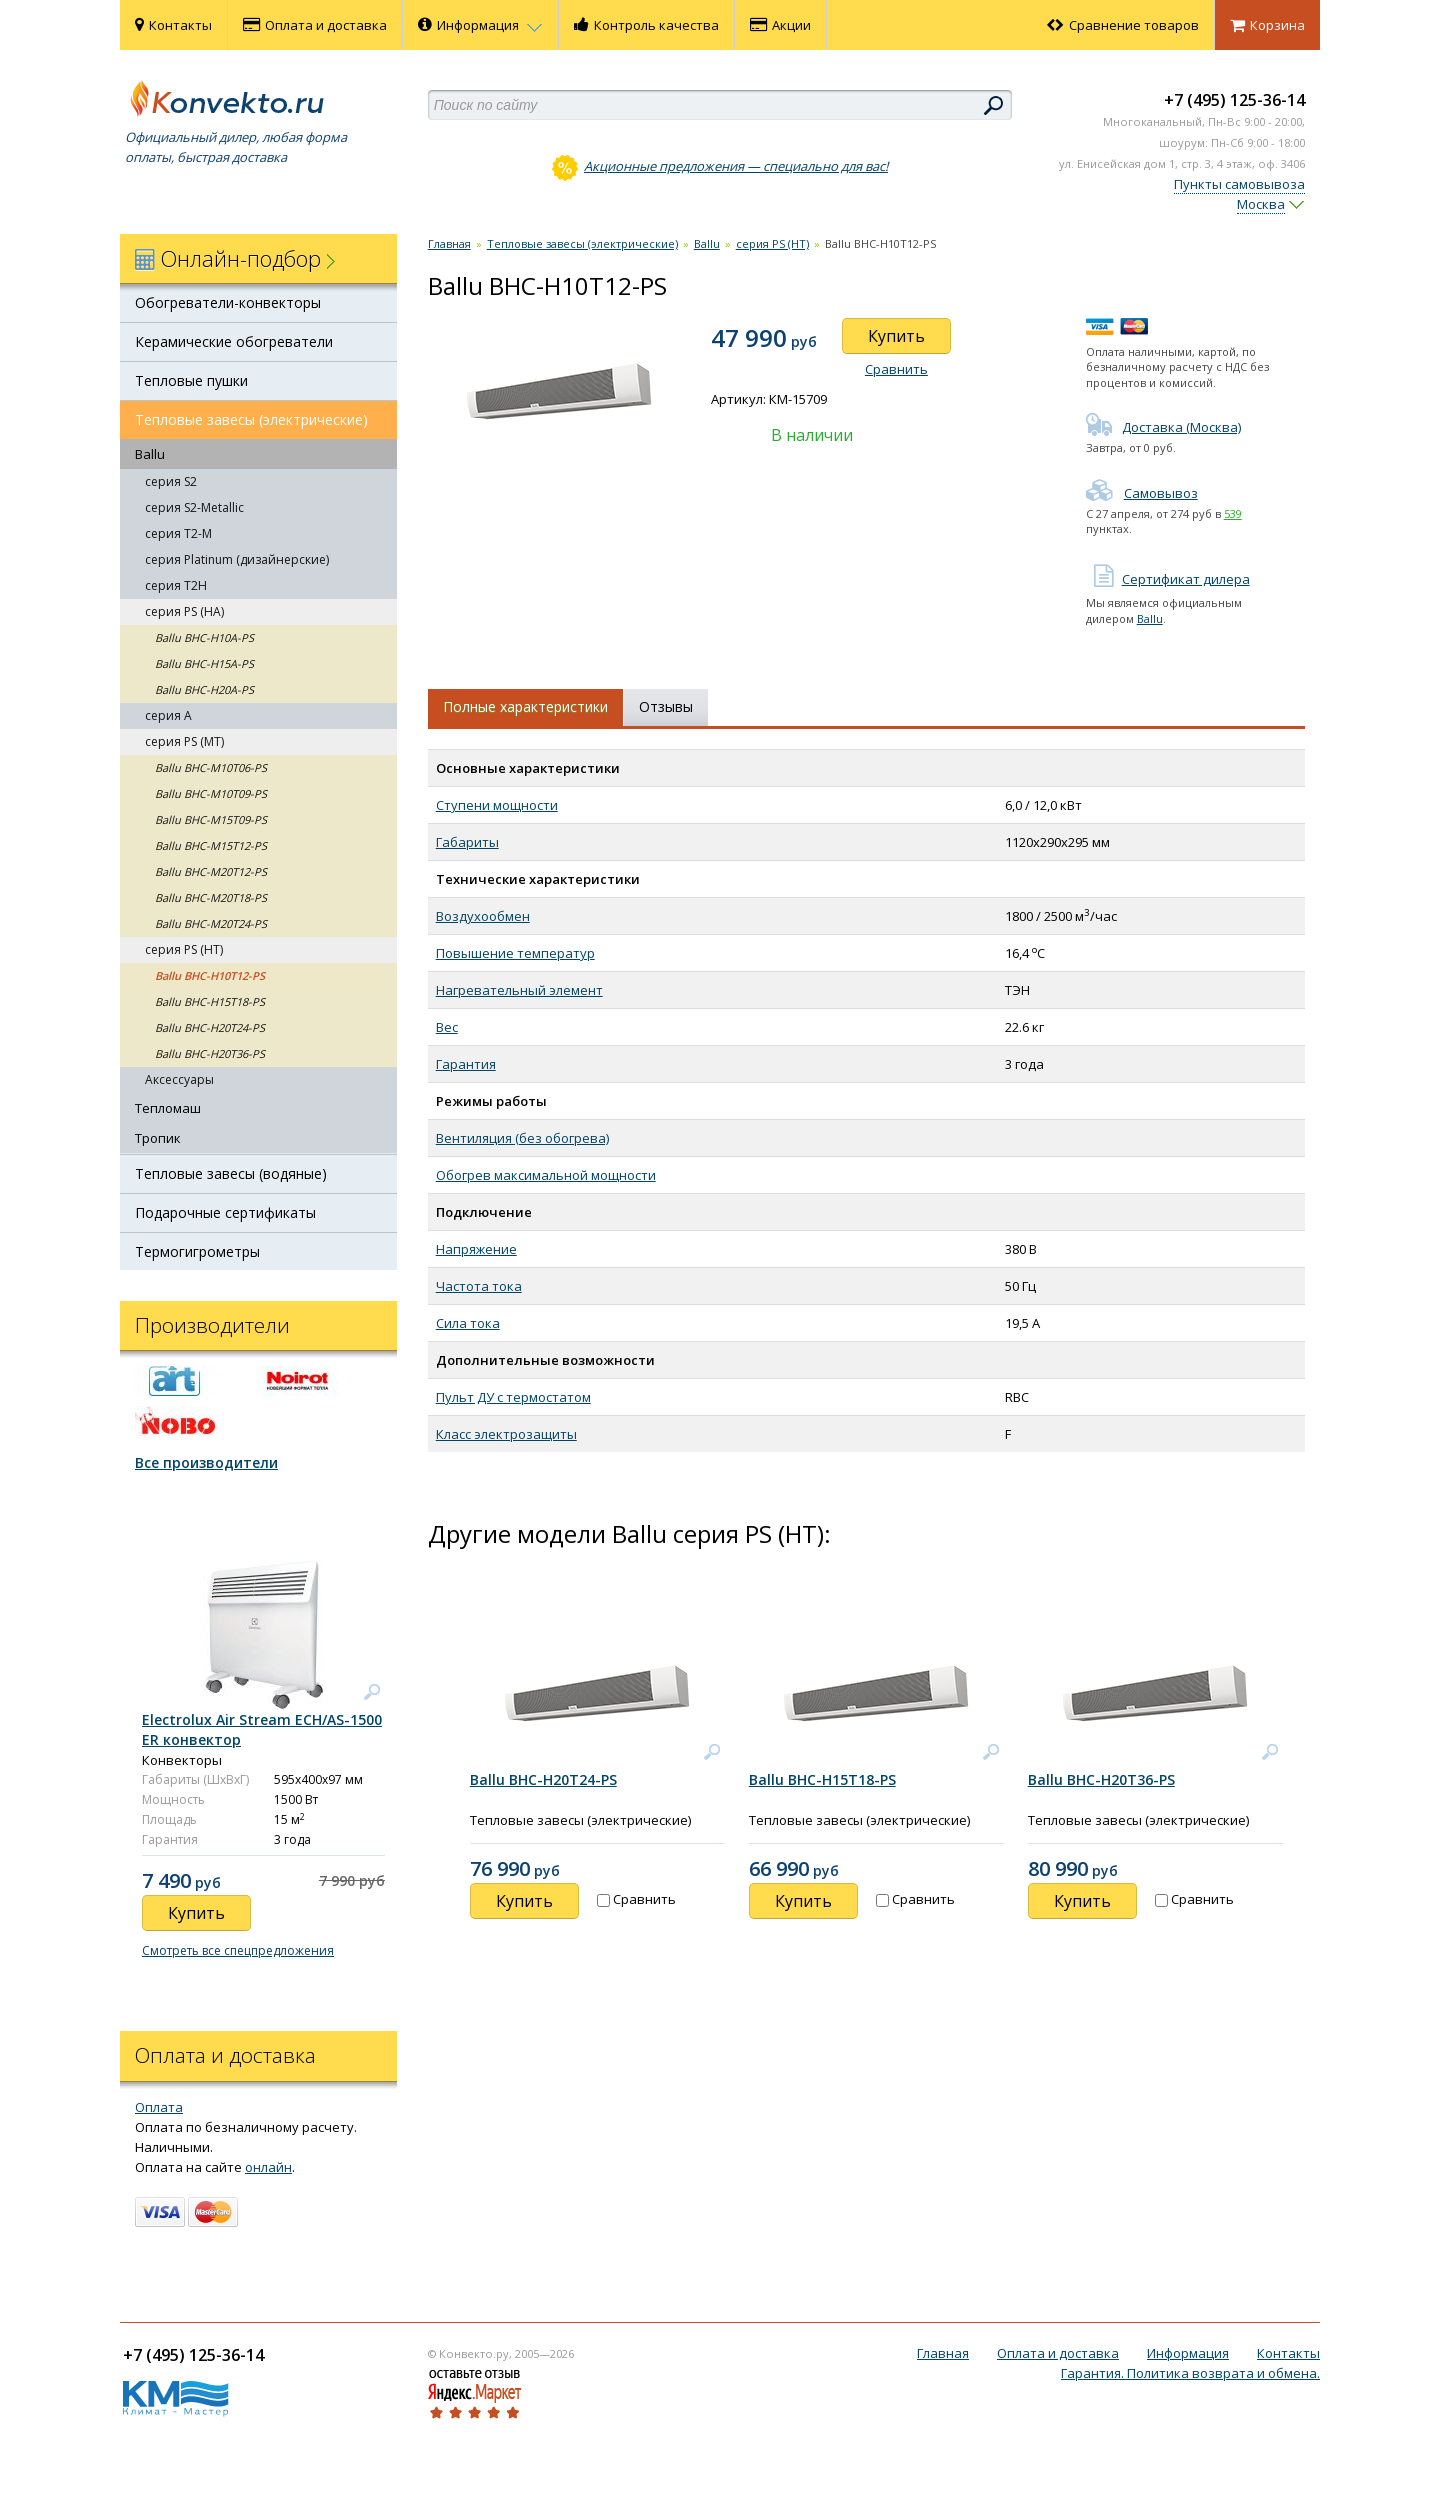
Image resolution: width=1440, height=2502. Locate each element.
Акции (780, 25)
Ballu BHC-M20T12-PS (211, 871)
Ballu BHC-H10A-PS (204, 637)
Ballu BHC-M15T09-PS (211, 819)
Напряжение (476, 1249)
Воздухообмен (483, 916)
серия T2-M (178, 533)
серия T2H (176, 585)
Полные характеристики (525, 706)
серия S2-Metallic (194, 507)
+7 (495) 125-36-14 (1234, 100)
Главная (449, 243)
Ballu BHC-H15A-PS (204, 663)
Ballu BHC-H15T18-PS (210, 1001)
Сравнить (896, 369)
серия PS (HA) (184, 611)
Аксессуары (179, 1079)
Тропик (158, 1138)
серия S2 (171, 481)
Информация (480, 25)
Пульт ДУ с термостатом (513, 1397)
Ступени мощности (497, 805)
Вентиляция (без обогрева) (522, 1138)
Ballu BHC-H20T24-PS (210, 1027)
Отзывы (666, 706)
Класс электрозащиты (506, 1434)
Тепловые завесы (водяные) (231, 1173)
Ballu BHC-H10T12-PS (210, 975)
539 (1233, 513)
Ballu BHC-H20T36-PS (210, 1053)
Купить (896, 336)
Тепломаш (168, 1108)
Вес (447, 1027)
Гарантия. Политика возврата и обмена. (1190, 2373)
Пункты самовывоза (1239, 184)
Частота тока (479, 1286)
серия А (168, 715)
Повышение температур (515, 953)
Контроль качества (646, 25)
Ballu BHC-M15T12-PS (211, 845)
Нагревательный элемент (519, 990)
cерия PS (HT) (184, 949)
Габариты (467, 842)
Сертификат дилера (1168, 579)
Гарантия (466, 1064)
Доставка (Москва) (1163, 427)
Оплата (159, 2107)
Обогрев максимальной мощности (546, 1175)
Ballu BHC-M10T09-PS (211, 793)
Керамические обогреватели (234, 341)
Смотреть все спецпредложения (238, 1950)
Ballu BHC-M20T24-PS (211, 923)
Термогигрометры (197, 1251)
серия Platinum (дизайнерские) (237, 559)
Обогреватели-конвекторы (228, 302)
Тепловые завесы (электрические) (251, 419)
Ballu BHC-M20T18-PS (211, 897)
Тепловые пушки (191, 380)
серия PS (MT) (184, 741)
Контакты (173, 25)
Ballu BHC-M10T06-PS (211, 767)
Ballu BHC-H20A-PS (204, 689)
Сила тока (468, 1323)
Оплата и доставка (315, 25)
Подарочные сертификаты (225, 1212)
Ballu (150, 454)
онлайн (268, 2167)
